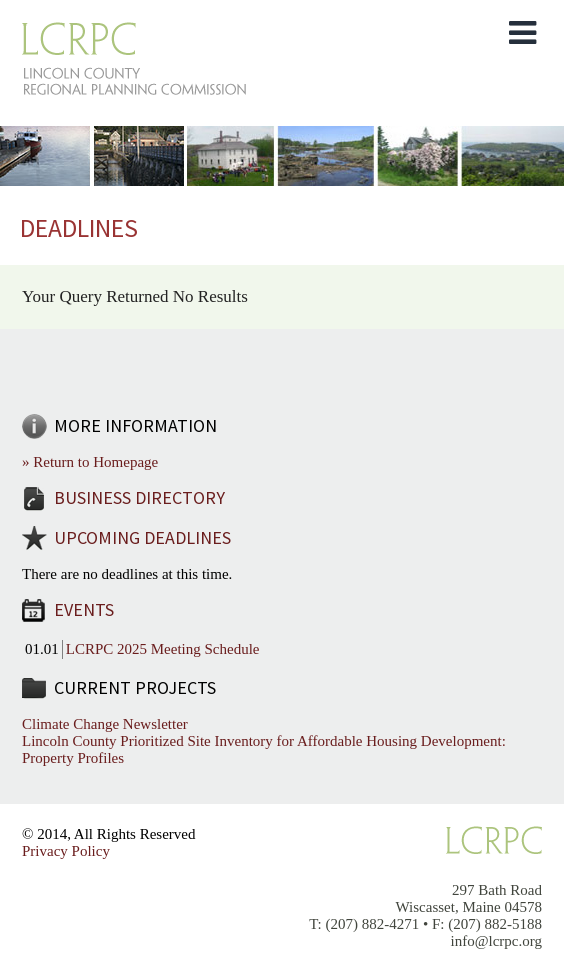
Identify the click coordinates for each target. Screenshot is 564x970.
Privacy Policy (66, 851)
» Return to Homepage (90, 462)
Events (84, 609)
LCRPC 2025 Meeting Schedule (163, 649)
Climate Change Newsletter (105, 724)
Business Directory (139, 497)
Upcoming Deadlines (142, 537)
